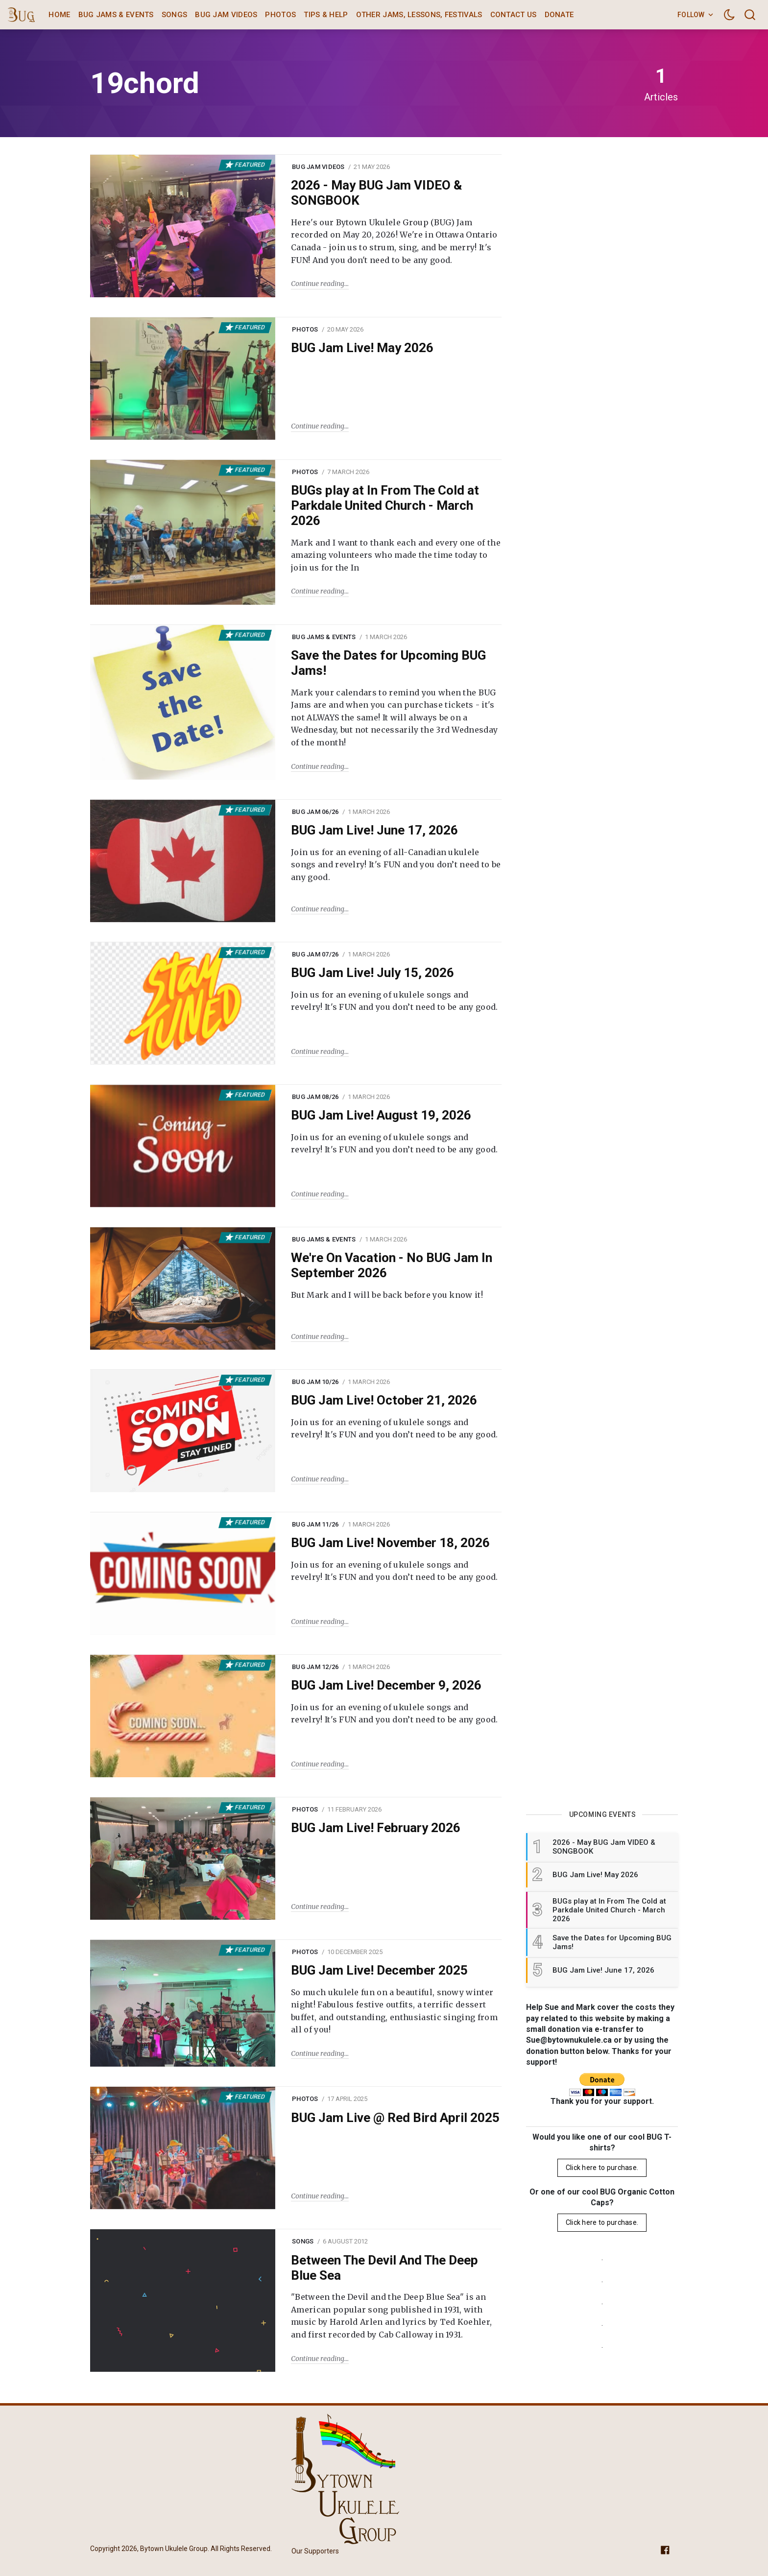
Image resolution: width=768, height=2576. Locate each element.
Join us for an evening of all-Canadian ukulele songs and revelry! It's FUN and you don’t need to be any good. (396, 864)
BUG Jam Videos (226, 14)
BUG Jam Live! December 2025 (379, 1970)
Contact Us (513, 14)
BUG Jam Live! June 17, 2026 (374, 830)
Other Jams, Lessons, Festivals (419, 14)
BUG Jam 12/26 (315, 1666)
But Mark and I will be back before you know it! (387, 1295)
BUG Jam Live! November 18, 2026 (390, 1542)
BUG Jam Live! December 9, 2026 (386, 1685)
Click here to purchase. (602, 2167)
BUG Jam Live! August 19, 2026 (381, 1115)
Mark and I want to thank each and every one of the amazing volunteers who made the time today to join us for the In (396, 555)
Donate (559, 14)
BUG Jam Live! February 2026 (375, 1827)
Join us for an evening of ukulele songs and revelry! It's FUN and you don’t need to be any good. (394, 1001)
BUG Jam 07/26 (315, 954)
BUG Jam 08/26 (315, 1096)
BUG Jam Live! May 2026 (362, 347)
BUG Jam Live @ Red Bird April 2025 (395, 2117)
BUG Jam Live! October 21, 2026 (384, 1400)
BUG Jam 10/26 (315, 1381)
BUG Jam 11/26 (315, 1524)
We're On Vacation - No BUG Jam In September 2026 (391, 1265)
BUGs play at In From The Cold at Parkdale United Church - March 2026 (385, 505)
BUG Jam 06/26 (315, 811)
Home (59, 14)
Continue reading (317, 283)
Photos (280, 14)
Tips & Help (326, 14)
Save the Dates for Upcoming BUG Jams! (388, 663)
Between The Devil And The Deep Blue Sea (384, 2268)
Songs (175, 14)
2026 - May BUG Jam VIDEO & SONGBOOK (376, 193)
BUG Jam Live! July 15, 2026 (372, 972)
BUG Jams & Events (116, 14)
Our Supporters (315, 2551)
